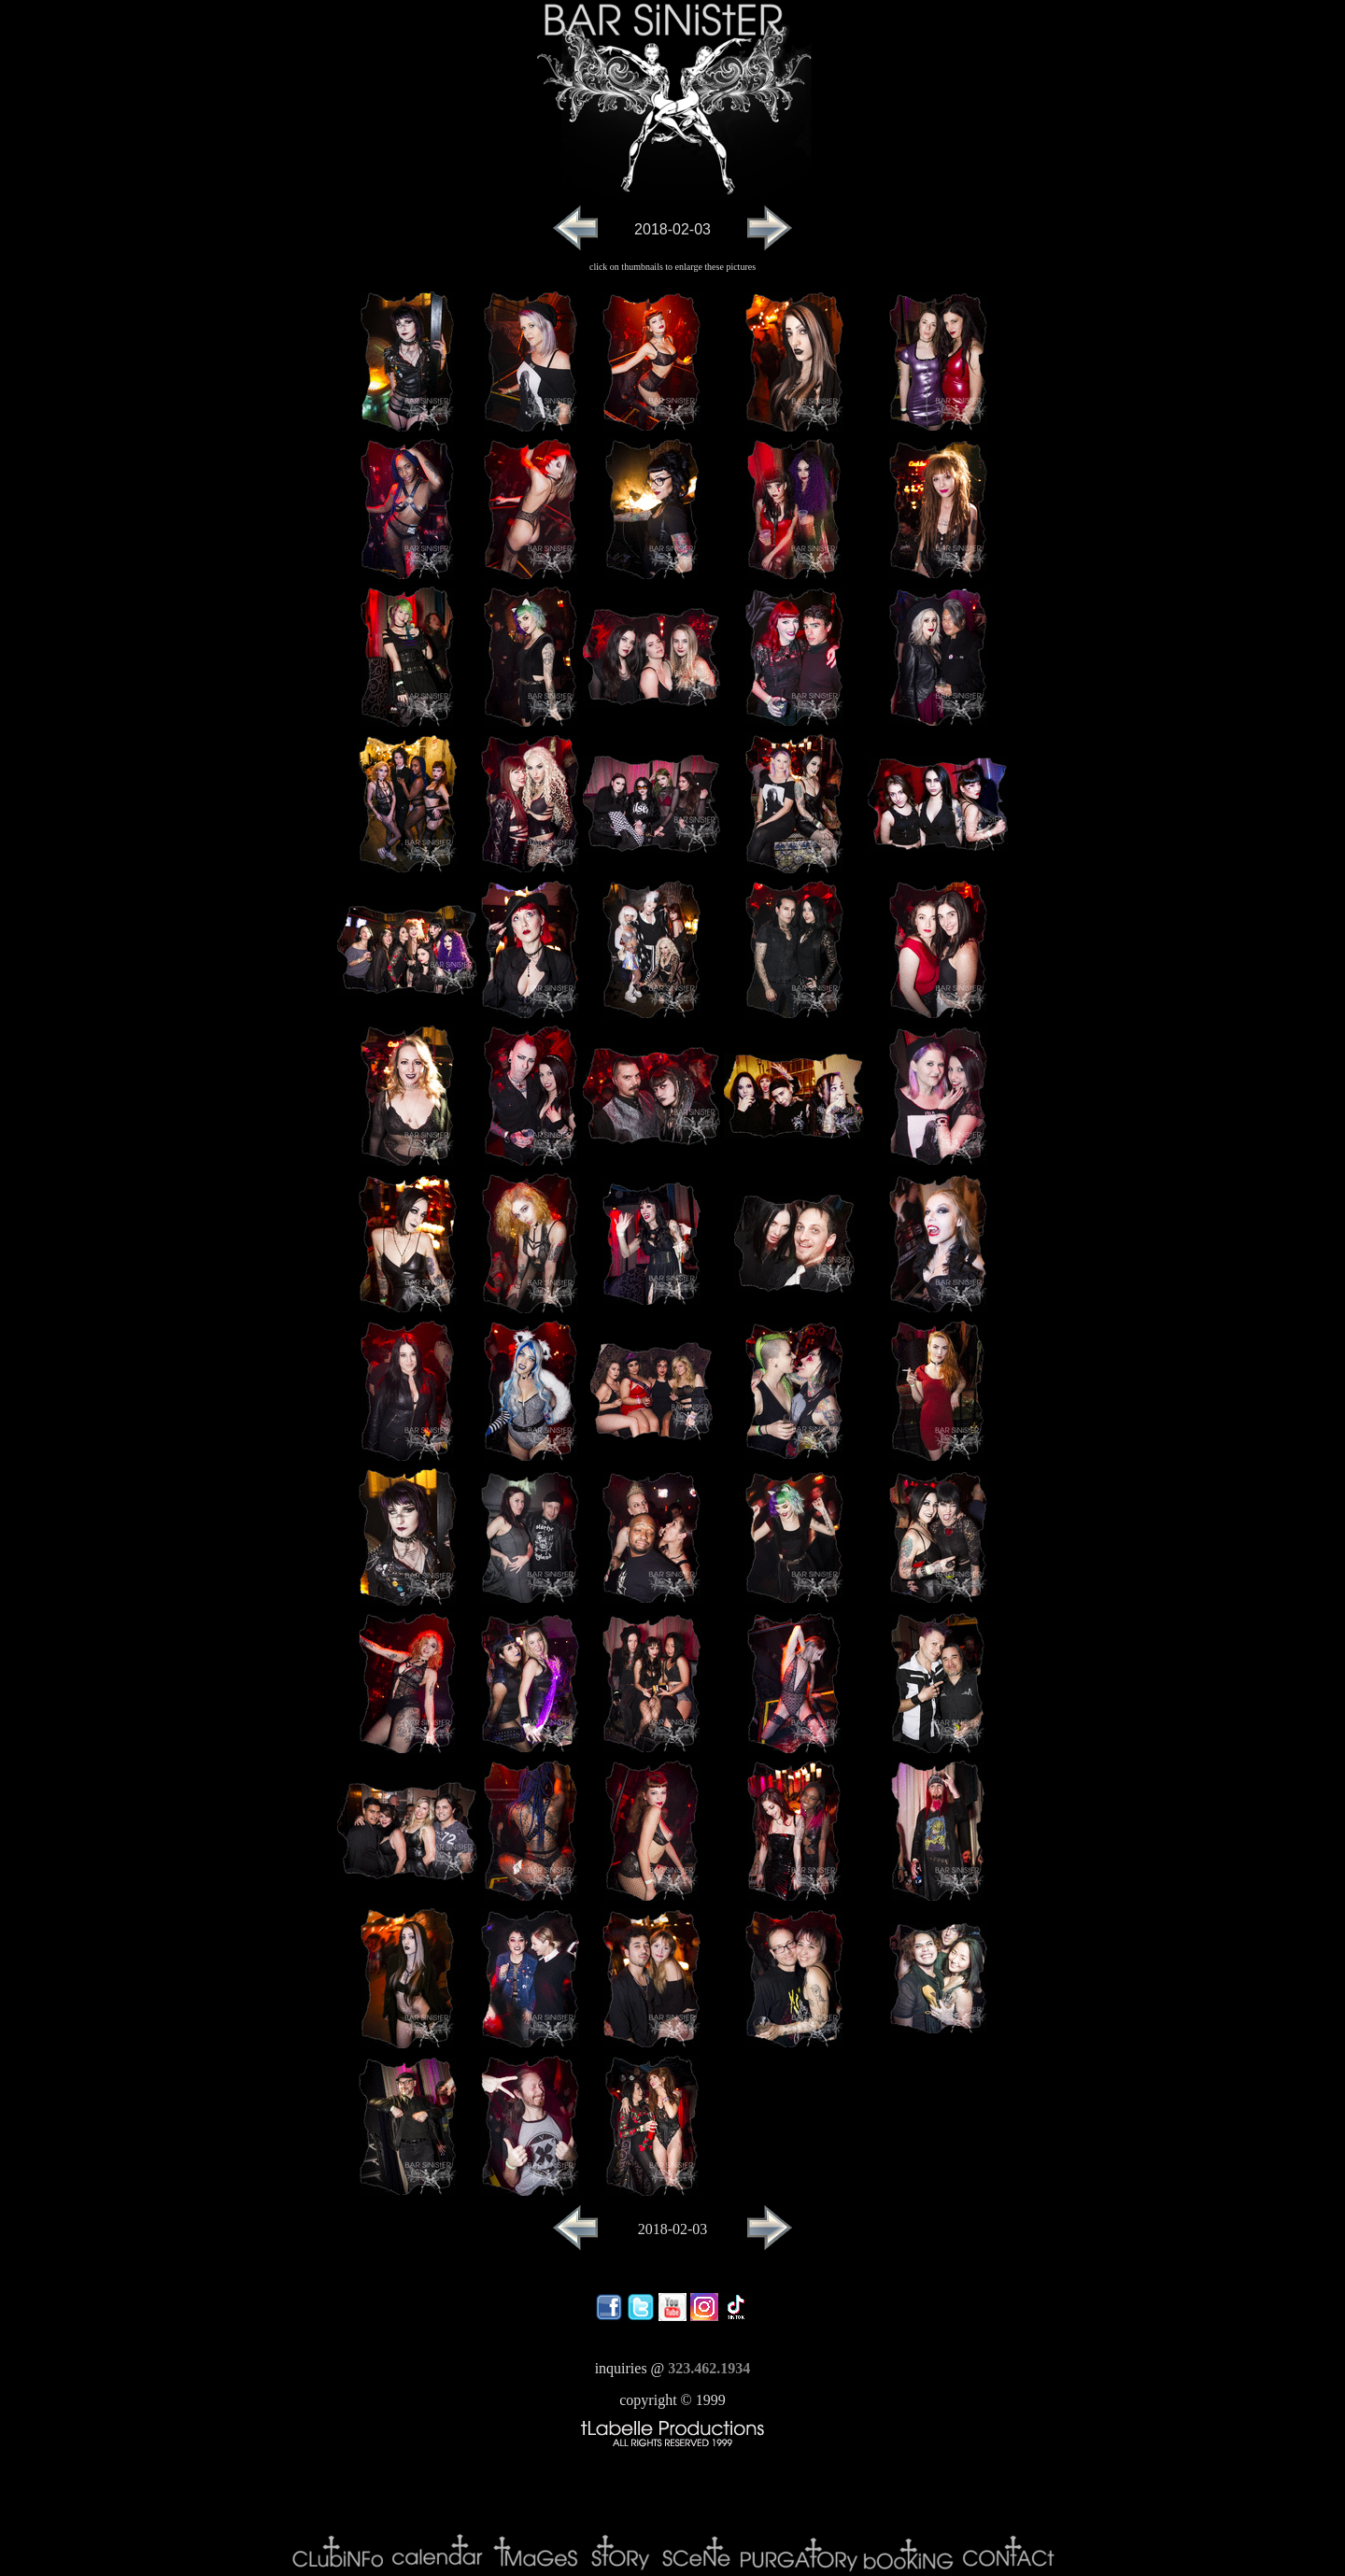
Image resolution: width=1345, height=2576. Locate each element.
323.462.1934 (709, 2368)
